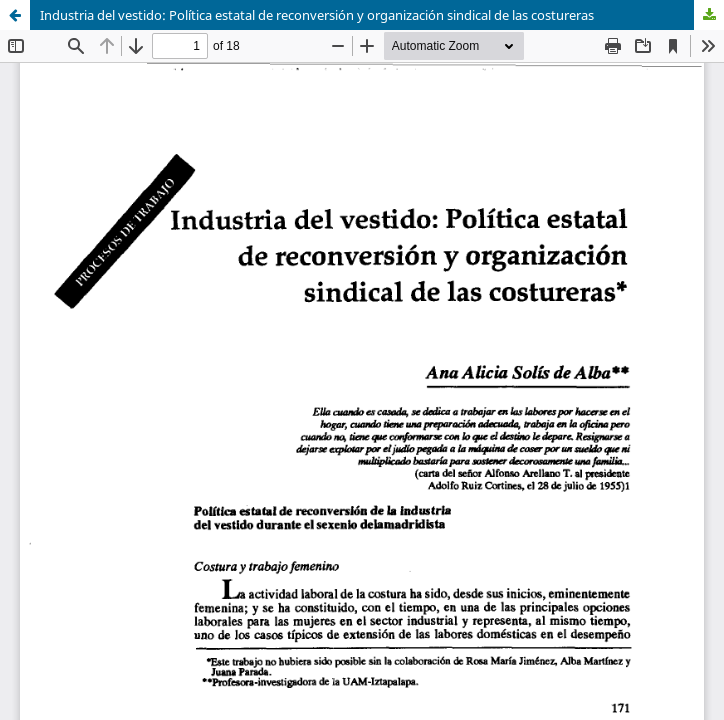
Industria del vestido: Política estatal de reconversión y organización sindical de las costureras (317, 15)
